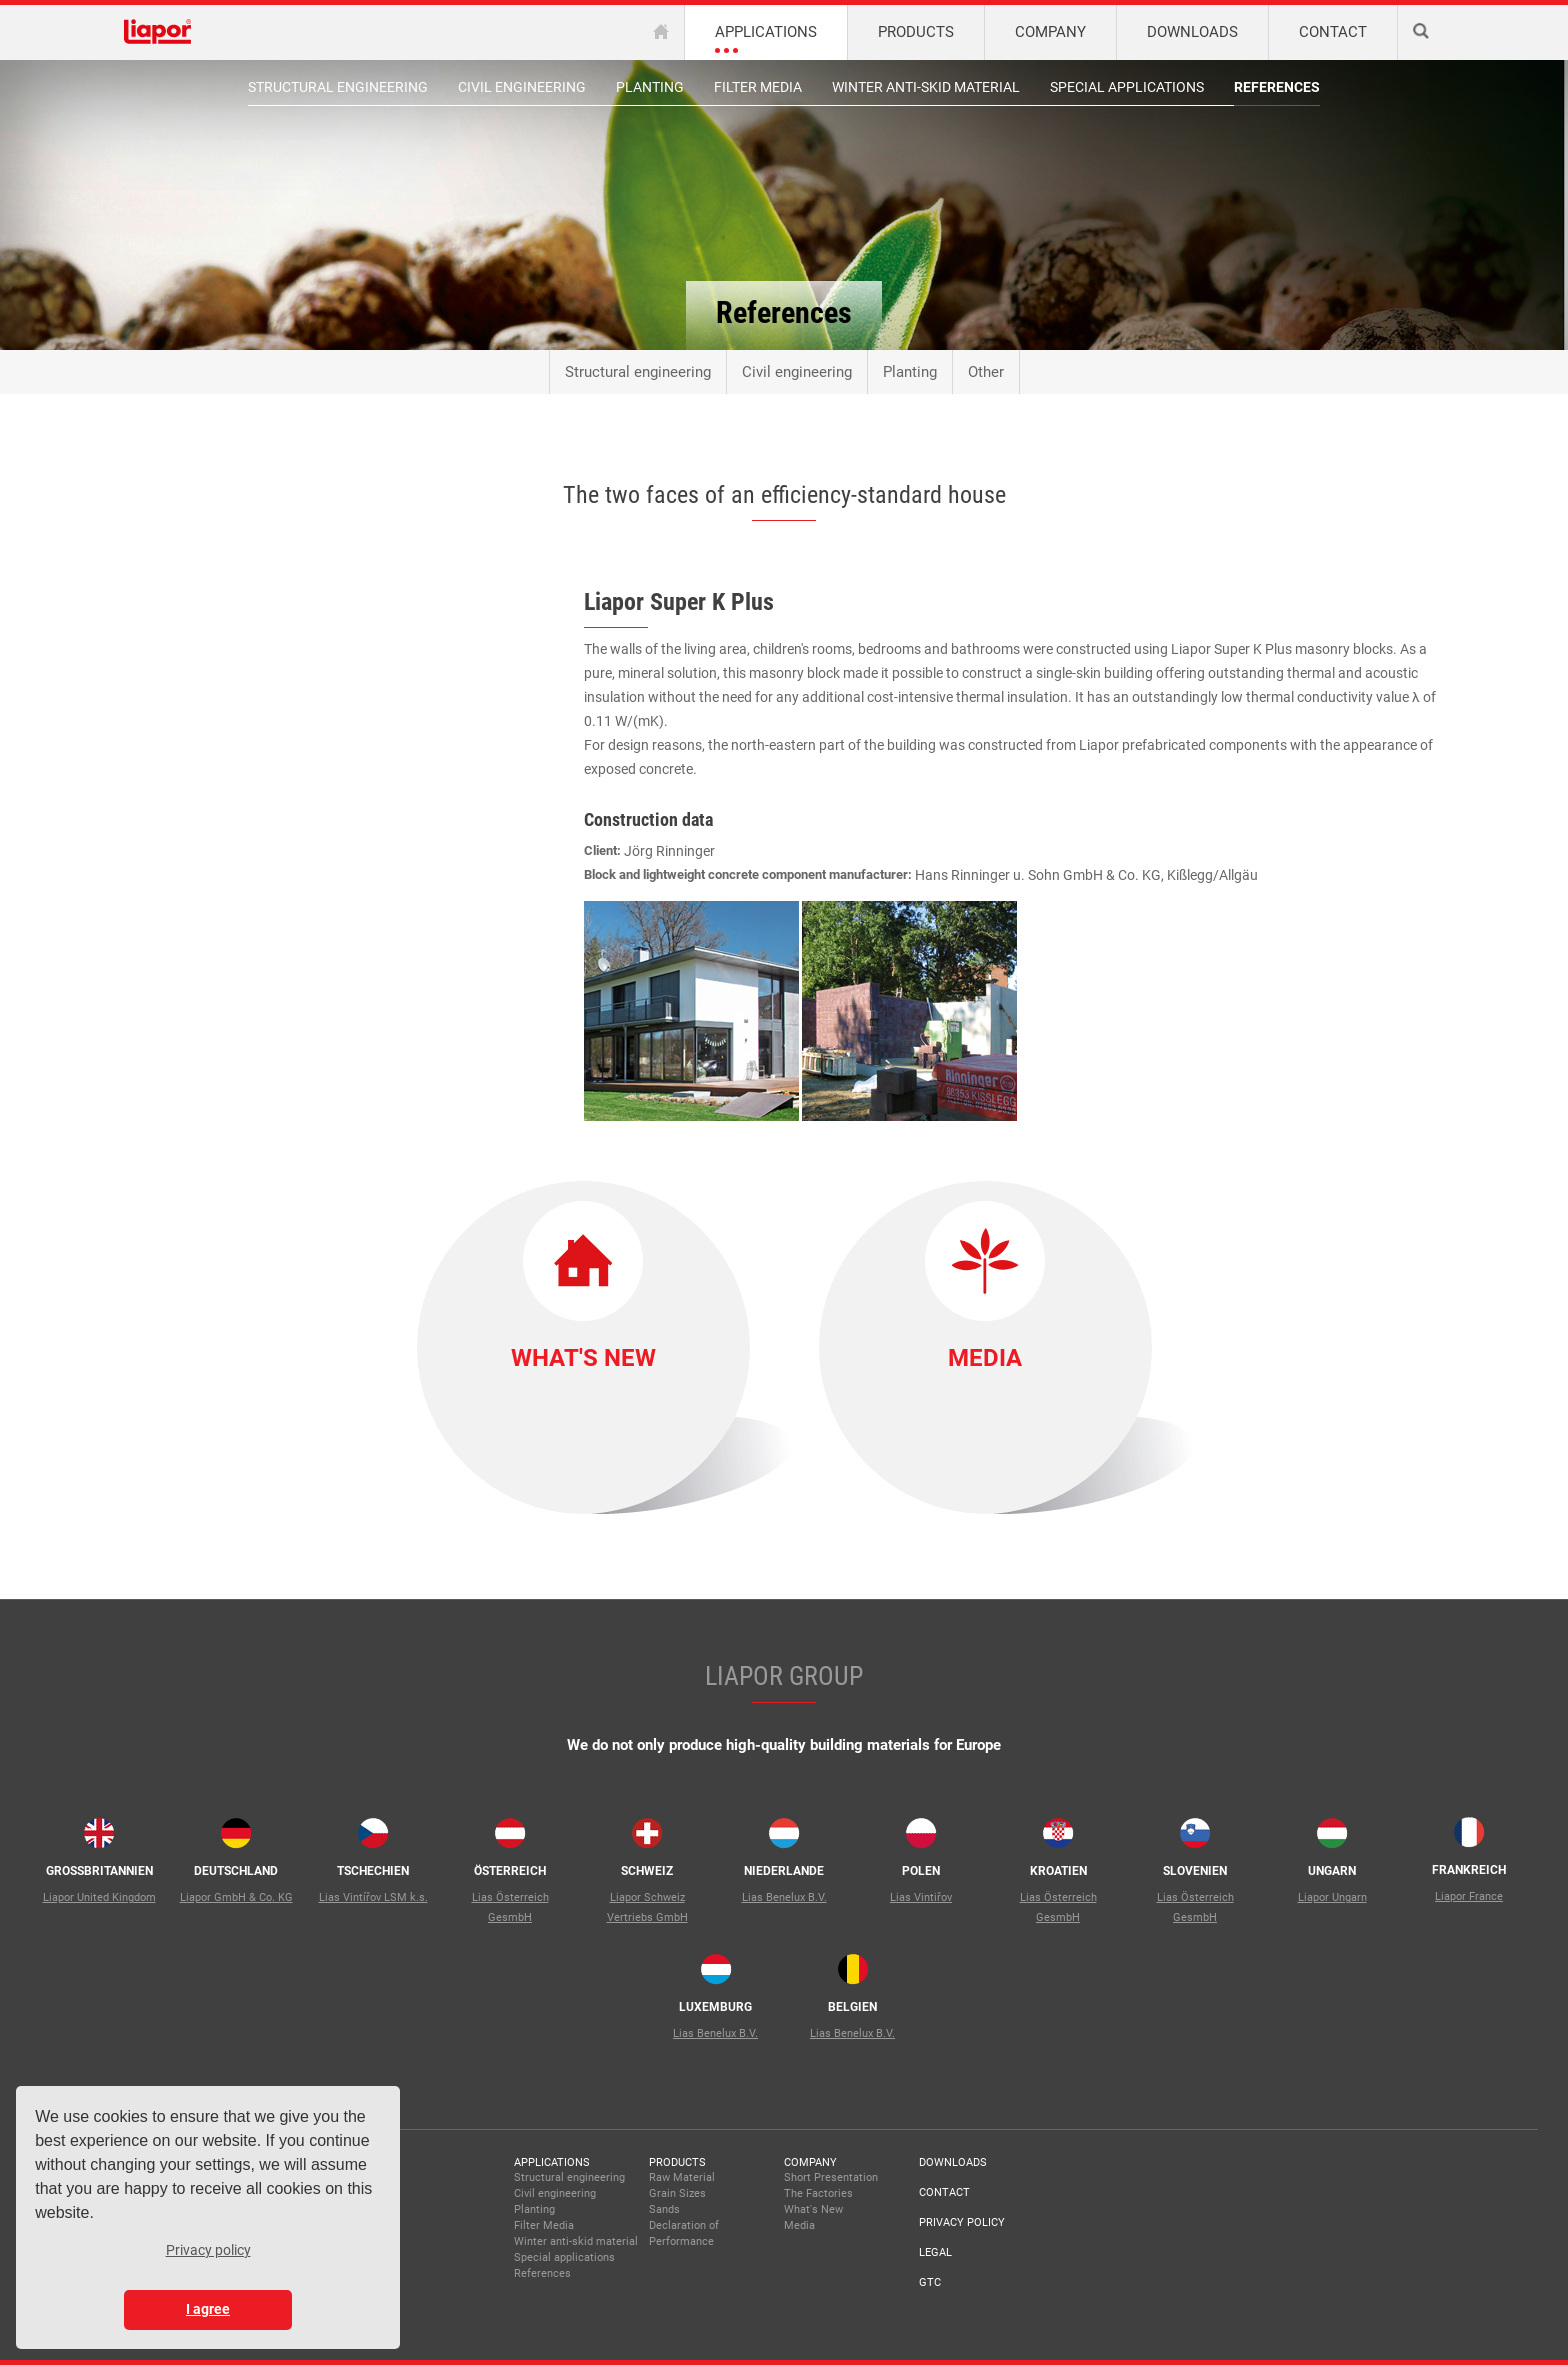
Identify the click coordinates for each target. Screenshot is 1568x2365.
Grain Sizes (677, 2193)
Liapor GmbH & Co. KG (236, 1897)
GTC (930, 2282)
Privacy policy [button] (208, 2250)
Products (677, 2162)
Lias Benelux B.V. (784, 1897)
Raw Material (682, 2177)
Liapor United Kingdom (99, 1897)
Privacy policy (962, 2222)
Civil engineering (522, 87)
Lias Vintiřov (921, 1897)
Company (810, 2162)
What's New (813, 2209)
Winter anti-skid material (926, 87)
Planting (650, 87)
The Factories (818, 2193)
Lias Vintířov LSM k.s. (373, 1897)
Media (985, 1358)
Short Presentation (831, 2177)
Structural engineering (338, 87)
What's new (583, 1358)
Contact (944, 2192)
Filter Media (758, 87)
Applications (552, 2162)
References (1277, 87)
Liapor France (1469, 1896)
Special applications (1127, 87)
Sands (664, 2209)
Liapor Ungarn (1332, 1897)
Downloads (953, 2162)
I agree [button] (208, 2309)
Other (986, 372)
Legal (935, 2252)
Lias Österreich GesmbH (510, 1907)
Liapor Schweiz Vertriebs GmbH (647, 1907)
